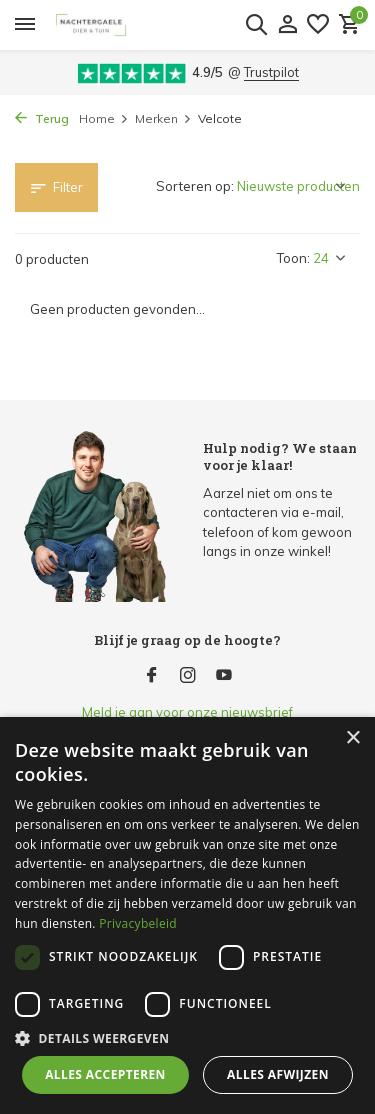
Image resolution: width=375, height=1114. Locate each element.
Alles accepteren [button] (105, 1074)
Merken (163, 118)
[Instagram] (188, 676)
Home (104, 118)
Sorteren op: (195, 186)
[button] (187, 1038)
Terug (42, 118)
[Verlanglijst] (318, 25)
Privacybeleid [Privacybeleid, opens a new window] (138, 923)
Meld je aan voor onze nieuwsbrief (187, 712)
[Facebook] (152, 676)
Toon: (293, 258)
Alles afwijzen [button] (278, 1074)
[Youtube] (224, 676)
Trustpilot (271, 72)
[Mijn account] (287, 25)
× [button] (352, 738)
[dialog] (187, 915)
